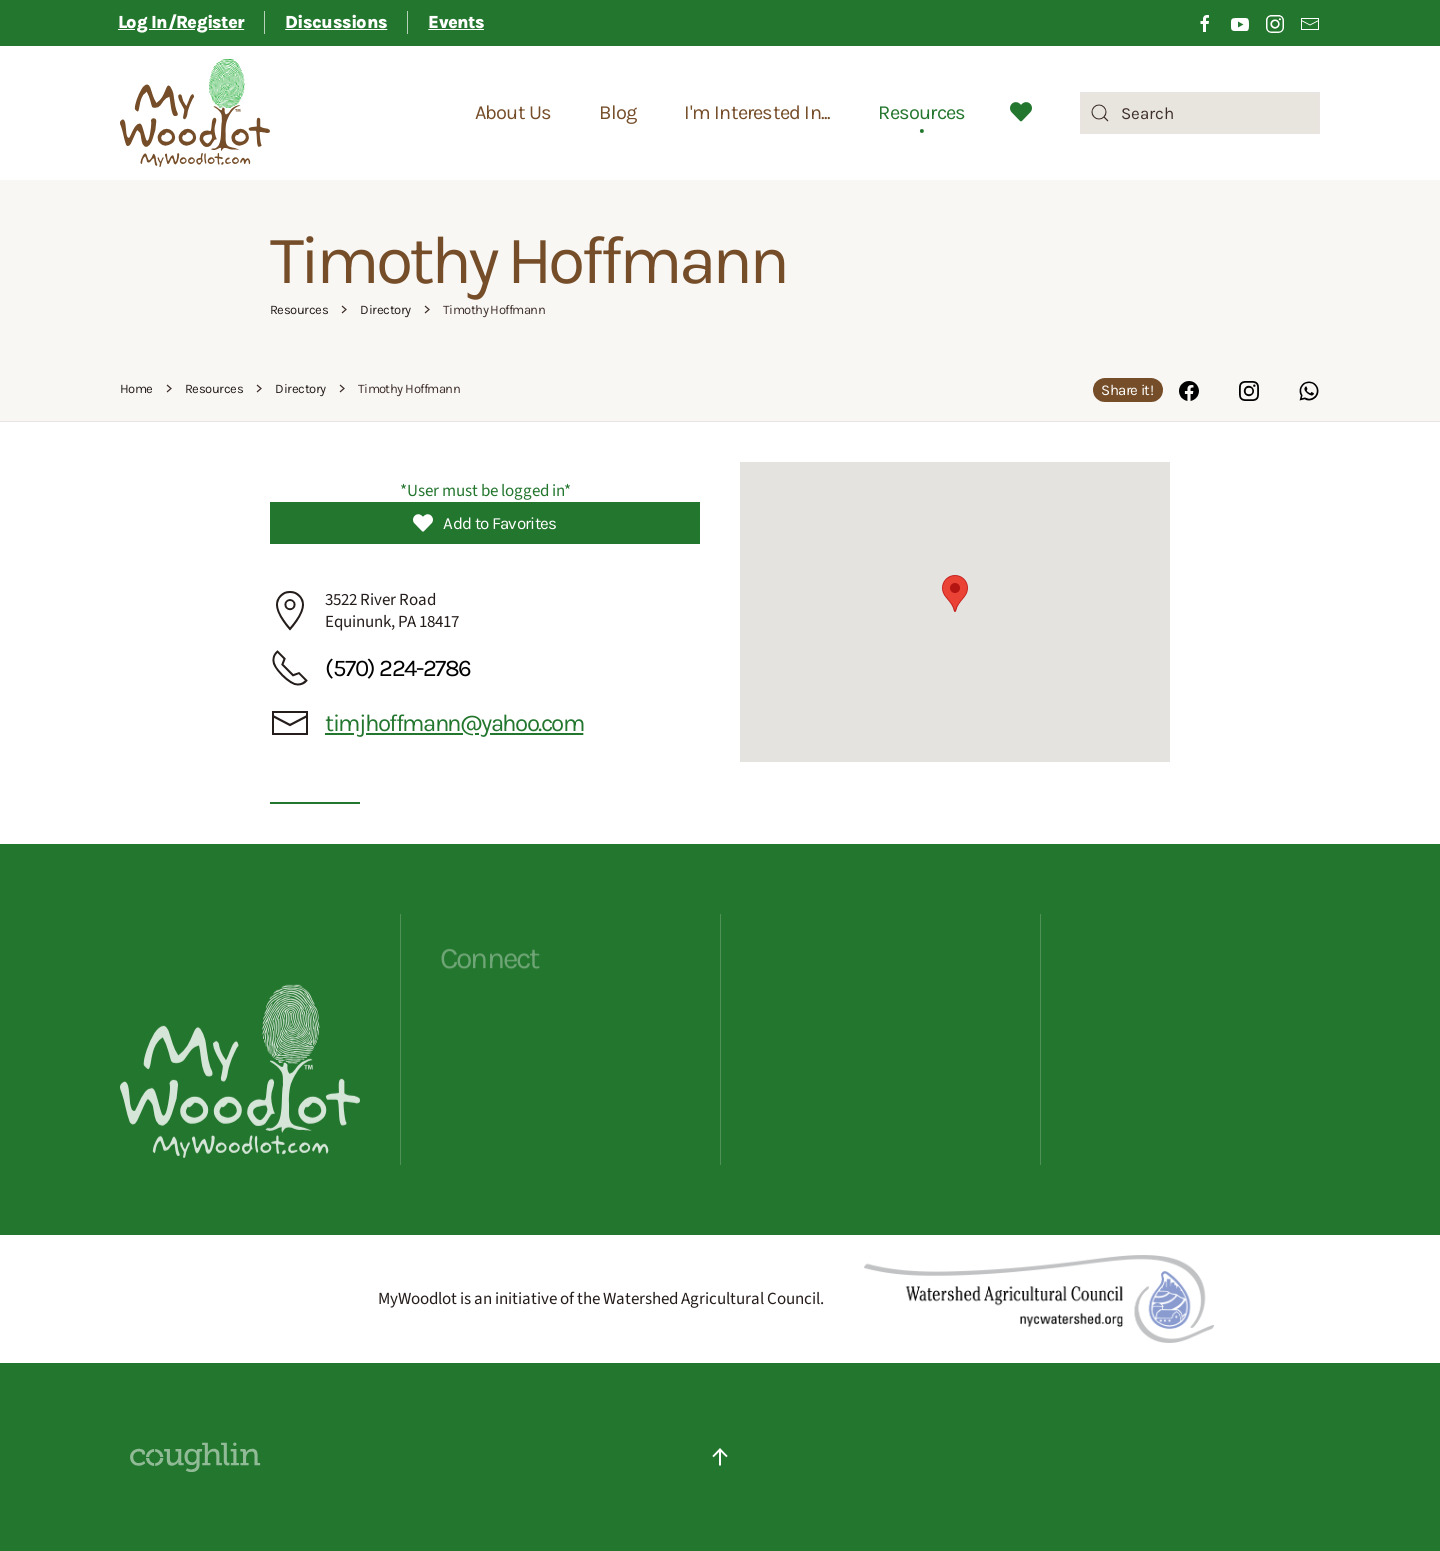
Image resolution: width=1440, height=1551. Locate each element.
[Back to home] (195, 113)
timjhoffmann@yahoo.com (454, 723)
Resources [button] (921, 112)
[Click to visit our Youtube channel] (1240, 22)
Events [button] (456, 22)
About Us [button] (513, 112)
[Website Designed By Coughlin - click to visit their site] (195, 1456)
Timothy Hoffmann (528, 260)
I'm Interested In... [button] (757, 112)
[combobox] (1200, 113)
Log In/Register (181, 22)
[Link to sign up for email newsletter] (1310, 22)
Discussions (336, 22)
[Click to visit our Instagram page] (1275, 22)
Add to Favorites (484, 523)
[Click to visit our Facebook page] (1205, 22)
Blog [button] (617, 112)
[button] (955, 593)
